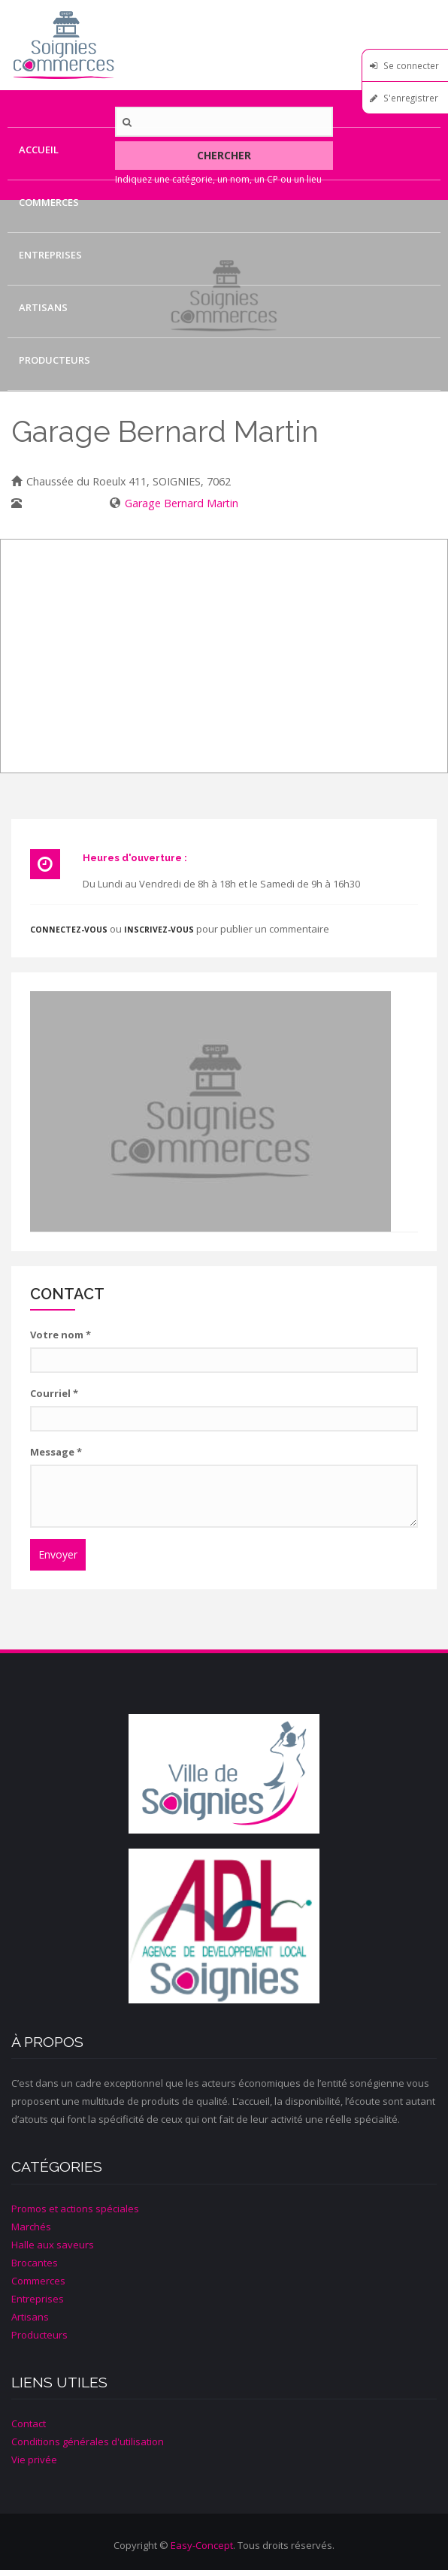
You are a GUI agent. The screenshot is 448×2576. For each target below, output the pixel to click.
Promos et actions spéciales (75, 2208)
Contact (42, 412)
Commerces (49, 202)
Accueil (39, 149)
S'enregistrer (410, 98)
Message (56, 1452)
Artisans (43, 307)
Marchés (31, 2226)
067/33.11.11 (57, 503)
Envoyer (57, 1554)
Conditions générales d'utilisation (87, 2441)
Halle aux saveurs (52, 2244)
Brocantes (34, 2262)
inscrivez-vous (159, 929)
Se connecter (411, 65)
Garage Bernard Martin (181, 503)
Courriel (54, 1393)
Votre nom (60, 1334)
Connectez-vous (68, 929)
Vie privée (34, 2459)
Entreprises (50, 255)
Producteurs (54, 360)
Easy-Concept (202, 2545)
